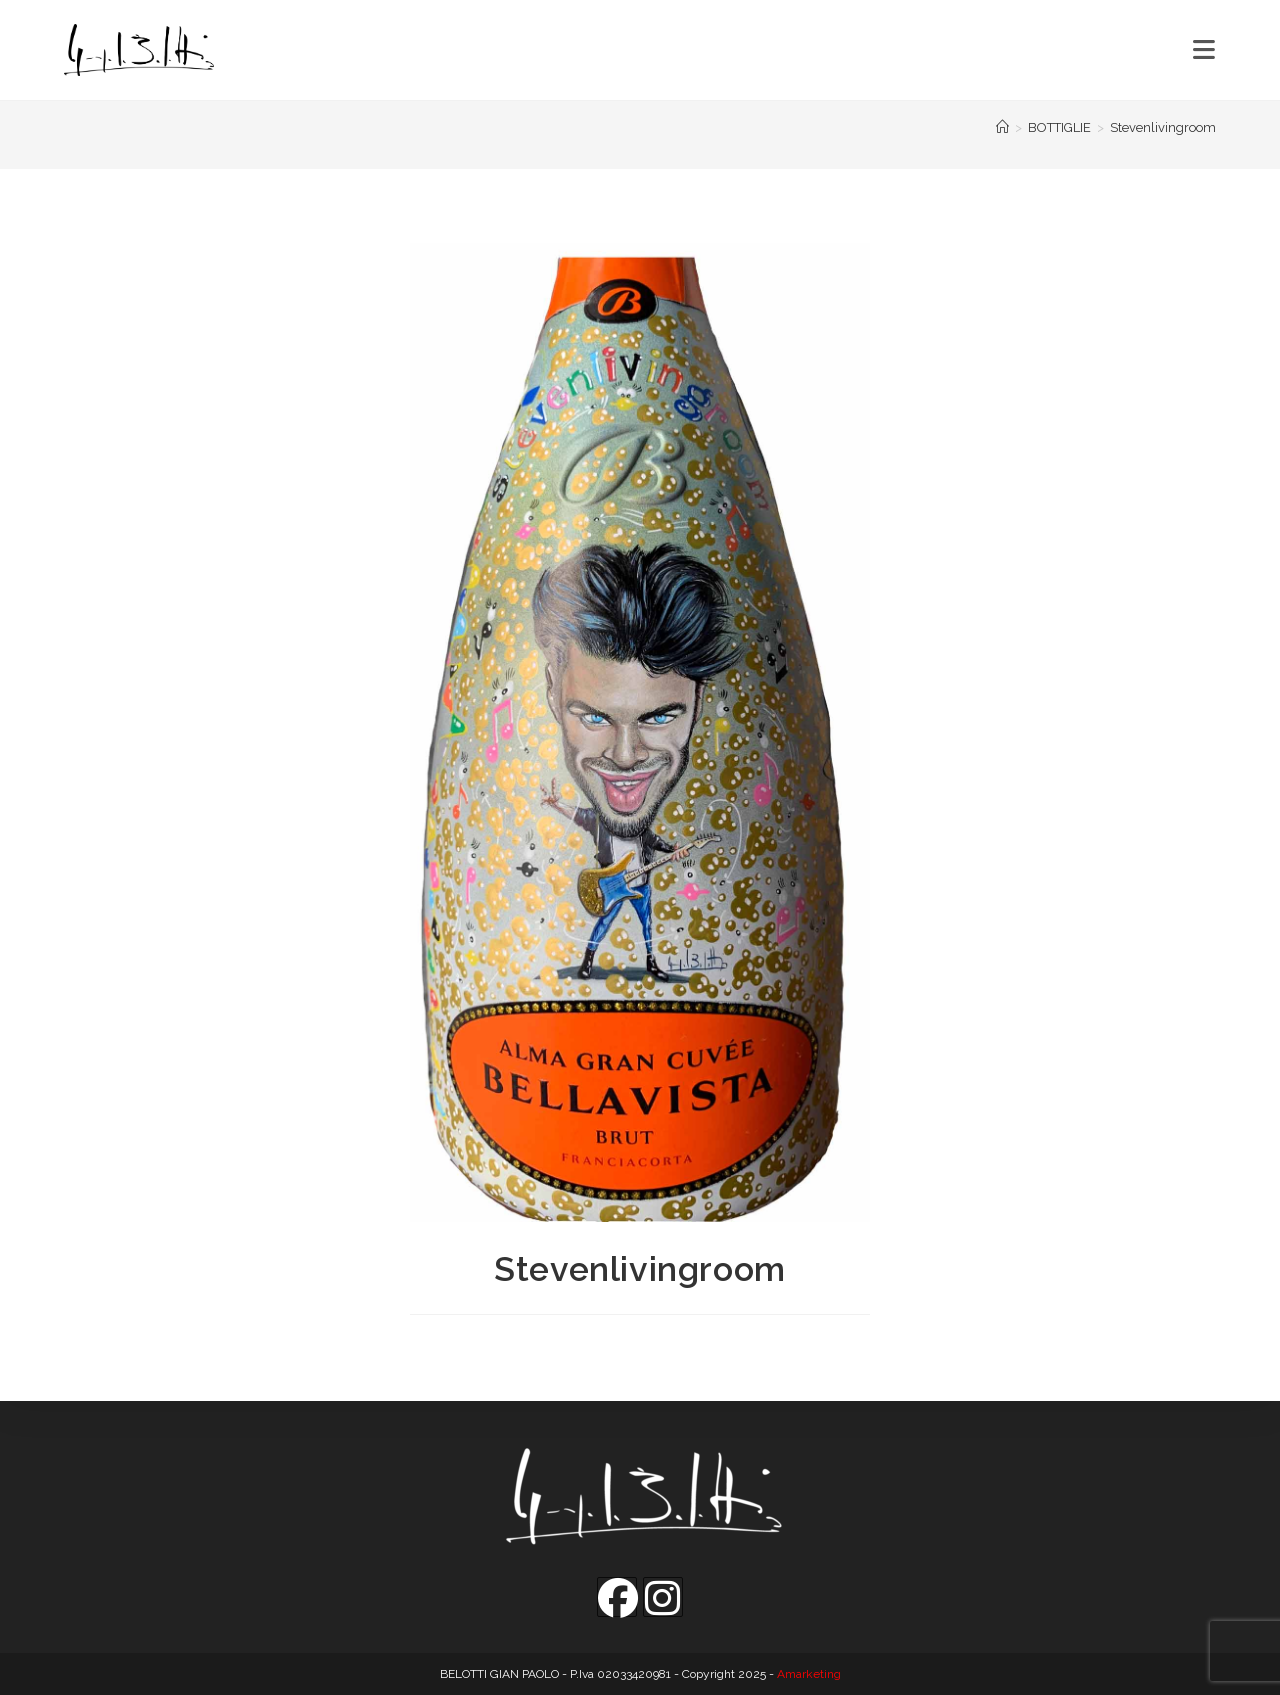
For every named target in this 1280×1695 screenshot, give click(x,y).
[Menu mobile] (1204, 50)
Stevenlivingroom (1163, 127)
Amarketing (809, 1674)
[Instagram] (663, 1597)
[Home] (1002, 127)
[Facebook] (617, 1597)
